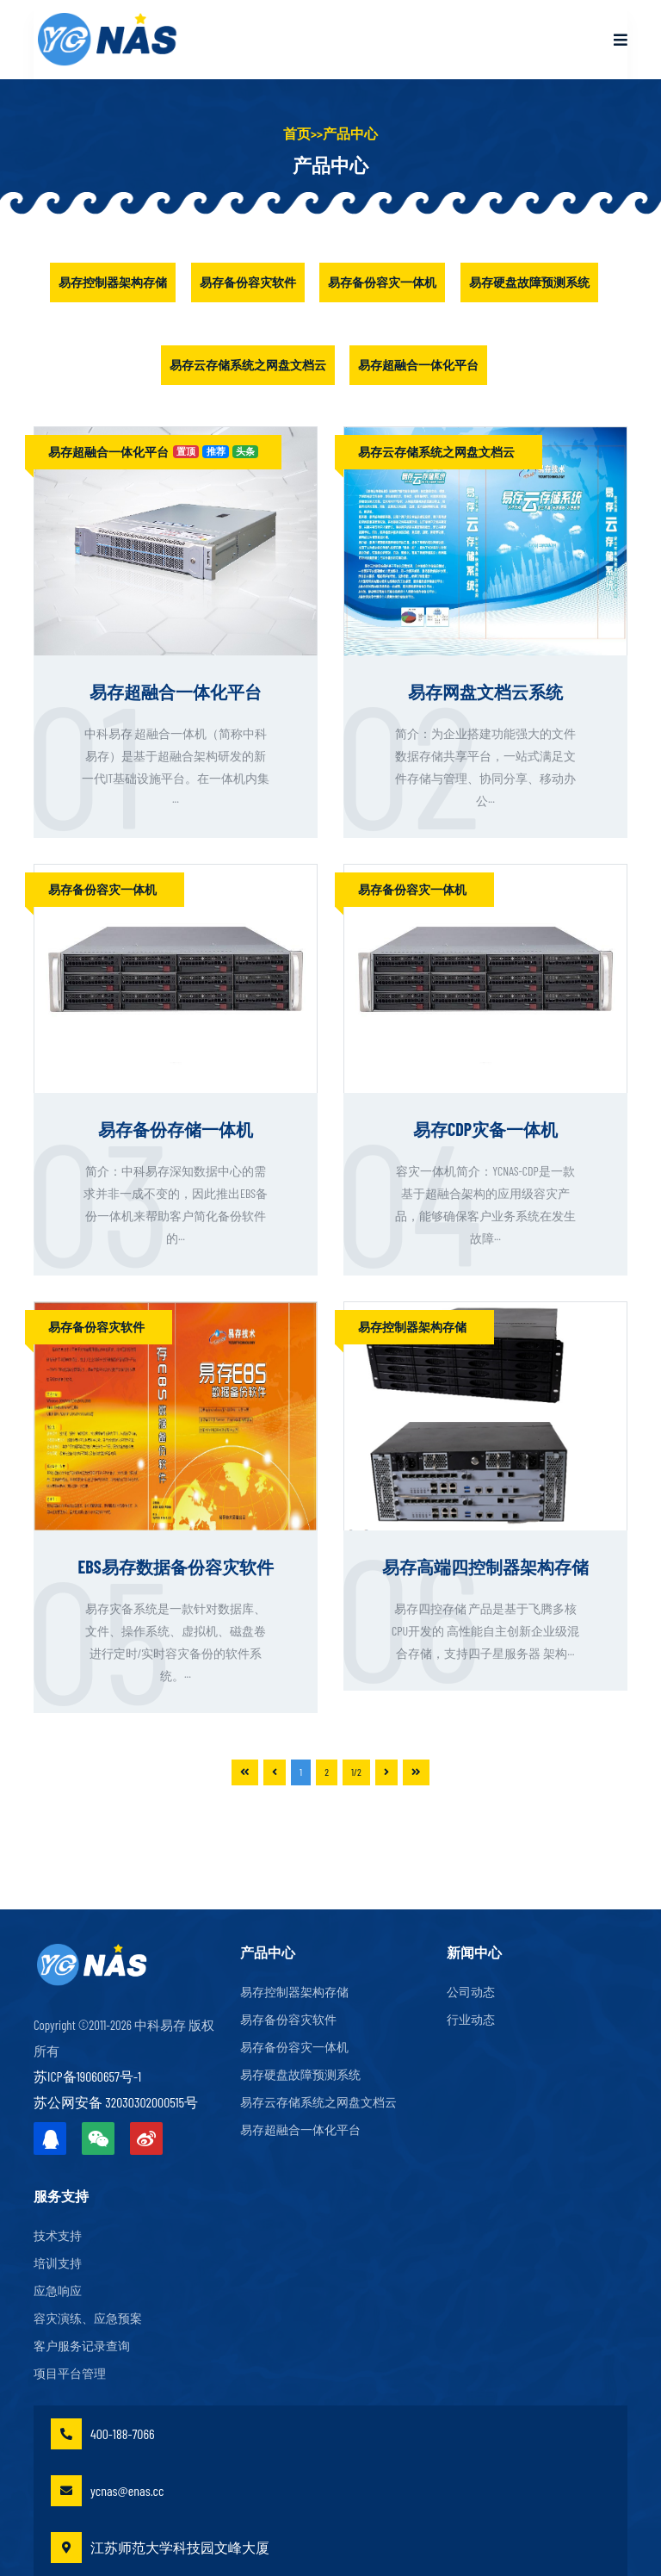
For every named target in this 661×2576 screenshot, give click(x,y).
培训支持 (58, 2263)
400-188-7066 (103, 2433)
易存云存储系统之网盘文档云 (248, 364)
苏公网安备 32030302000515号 (116, 2102)
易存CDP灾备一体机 (485, 1129)
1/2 (356, 1772)
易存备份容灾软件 (248, 282)
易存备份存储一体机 (175, 1129)
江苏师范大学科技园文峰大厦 (160, 2547)
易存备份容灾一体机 (382, 282)
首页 (297, 133)
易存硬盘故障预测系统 (529, 282)
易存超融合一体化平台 (418, 364)
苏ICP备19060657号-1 (87, 2076)
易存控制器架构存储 (113, 282)
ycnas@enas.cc (107, 2490)
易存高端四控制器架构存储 (485, 1566)
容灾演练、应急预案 (88, 2318)
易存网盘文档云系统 (485, 691)
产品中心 (350, 133)
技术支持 (58, 2236)
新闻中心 (474, 1952)
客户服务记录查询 (82, 2346)
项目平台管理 (70, 2374)
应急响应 (58, 2291)
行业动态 (471, 2020)
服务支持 (61, 2196)
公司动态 (471, 1992)
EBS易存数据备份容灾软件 (175, 1566)
